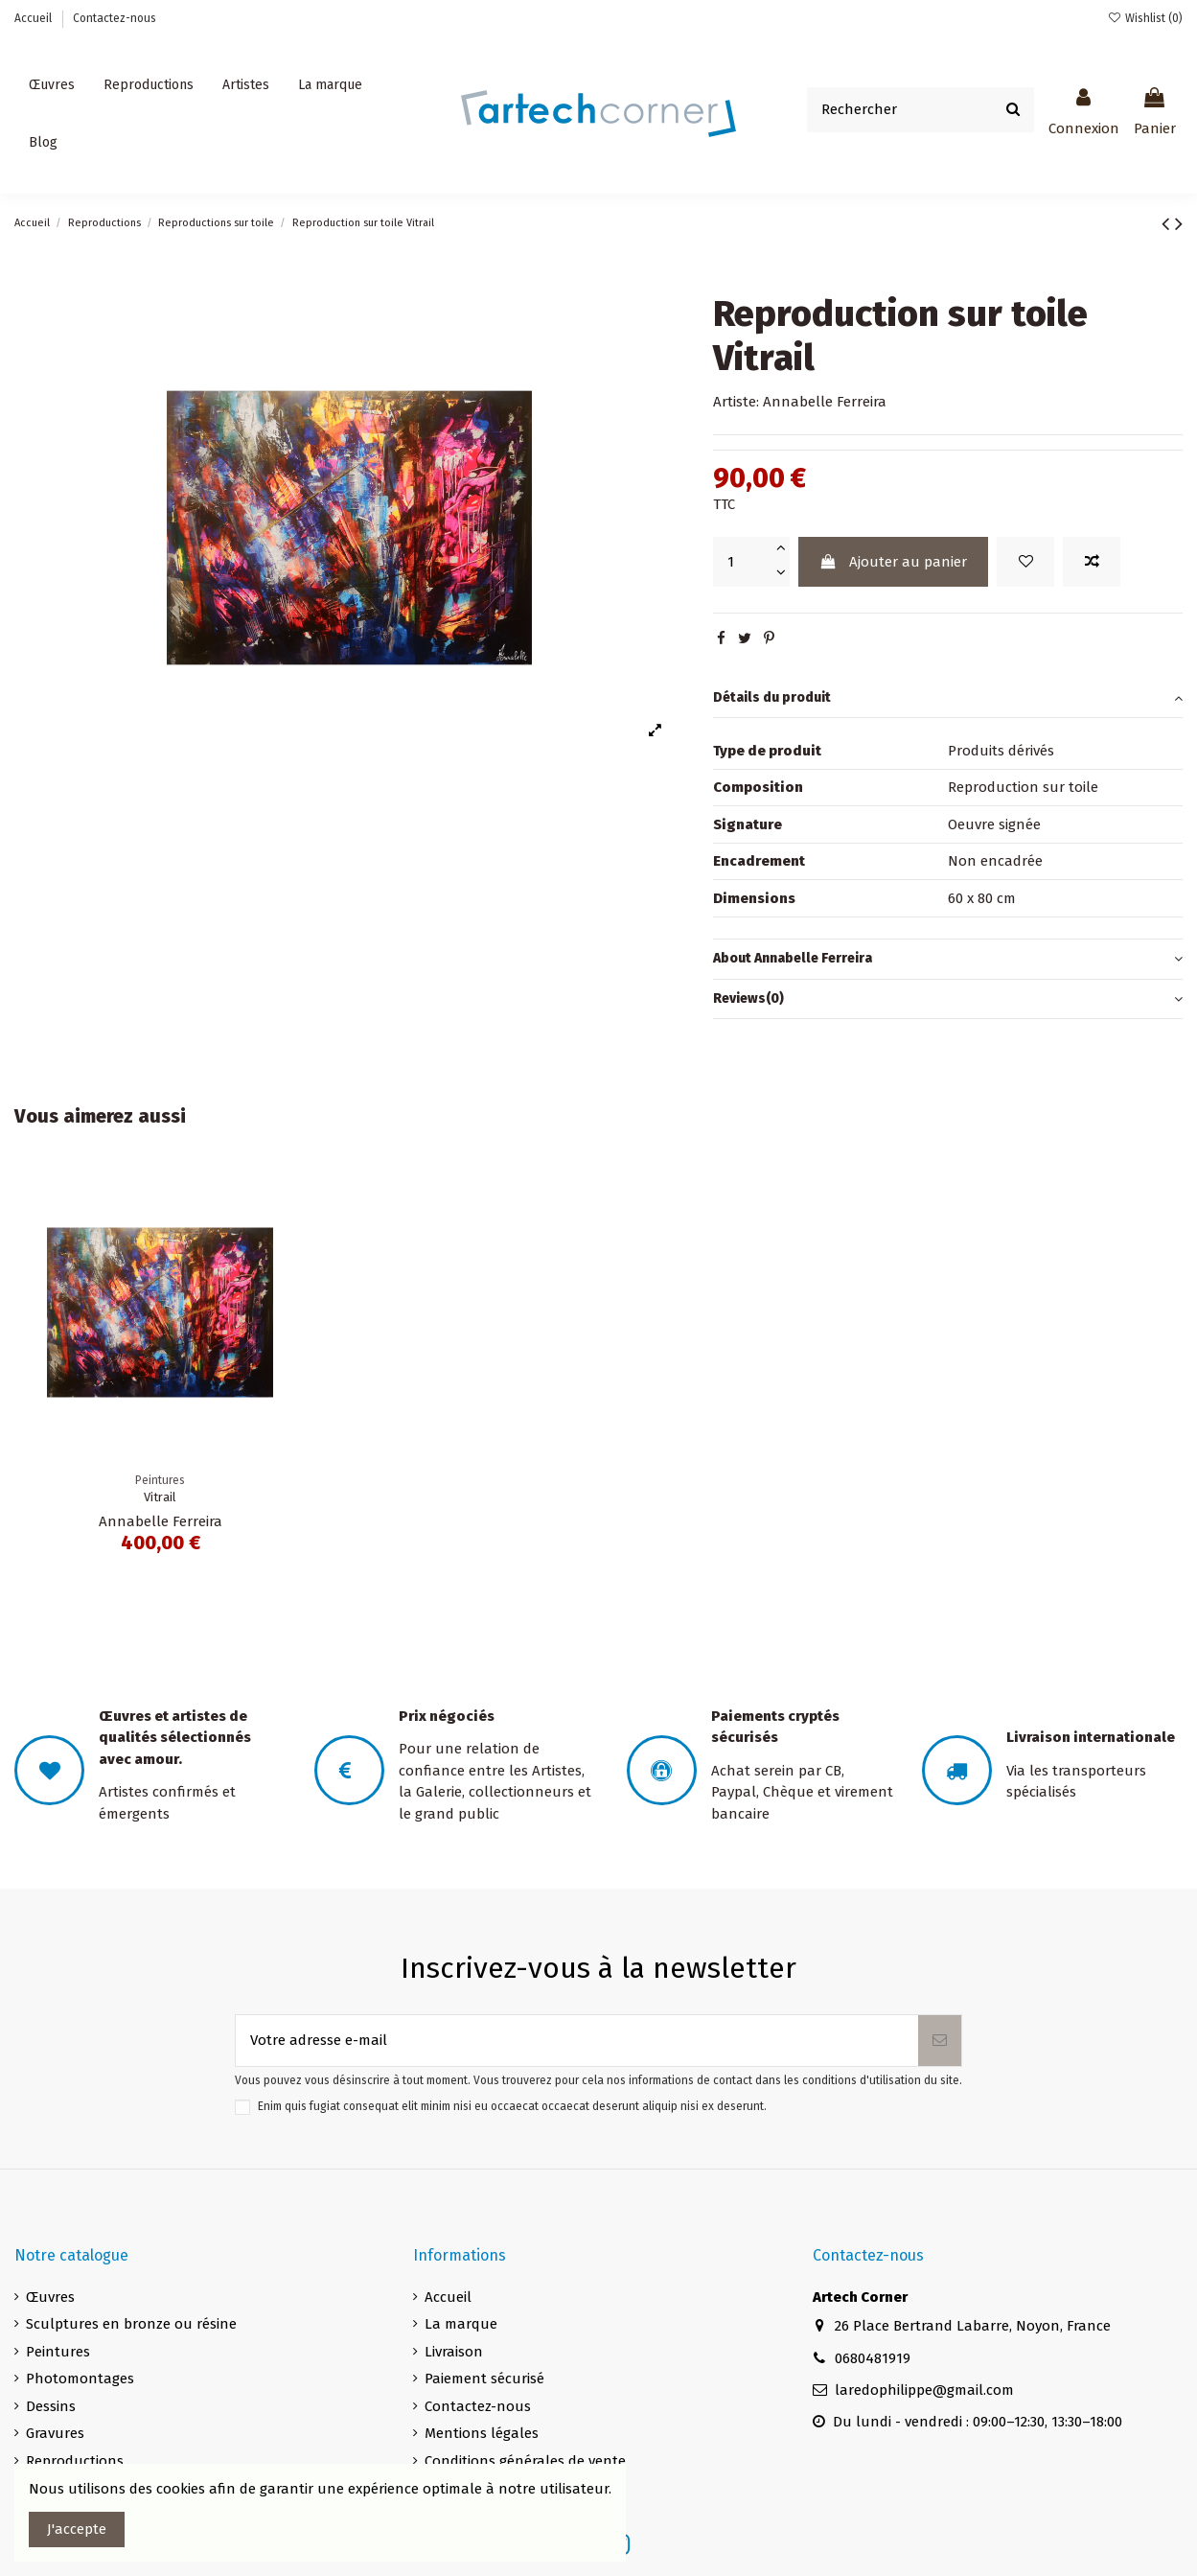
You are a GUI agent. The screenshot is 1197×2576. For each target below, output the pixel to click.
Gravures (55, 2433)
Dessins (51, 2406)
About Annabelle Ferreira (948, 959)
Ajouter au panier (893, 561)
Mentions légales (482, 2433)
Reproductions (75, 2461)
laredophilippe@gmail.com (924, 2390)
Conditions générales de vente (525, 2461)
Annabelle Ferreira (824, 401)
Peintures (58, 2351)
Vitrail (160, 1497)
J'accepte (76, 2529)
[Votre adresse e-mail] (577, 2040)
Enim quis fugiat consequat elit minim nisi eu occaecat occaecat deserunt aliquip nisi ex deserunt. (512, 2106)
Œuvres (50, 2297)
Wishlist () (1145, 18)
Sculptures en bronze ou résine (131, 2323)
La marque (461, 2323)
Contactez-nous (114, 18)
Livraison (454, 2351)
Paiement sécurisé (484, 2378)
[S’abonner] (939, 2040)
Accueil (34, 18)
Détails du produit (948, 698)
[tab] (948, 699)
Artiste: (736, 401)
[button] (246, 85)
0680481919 (872, 2358)
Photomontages (80, 2378)
